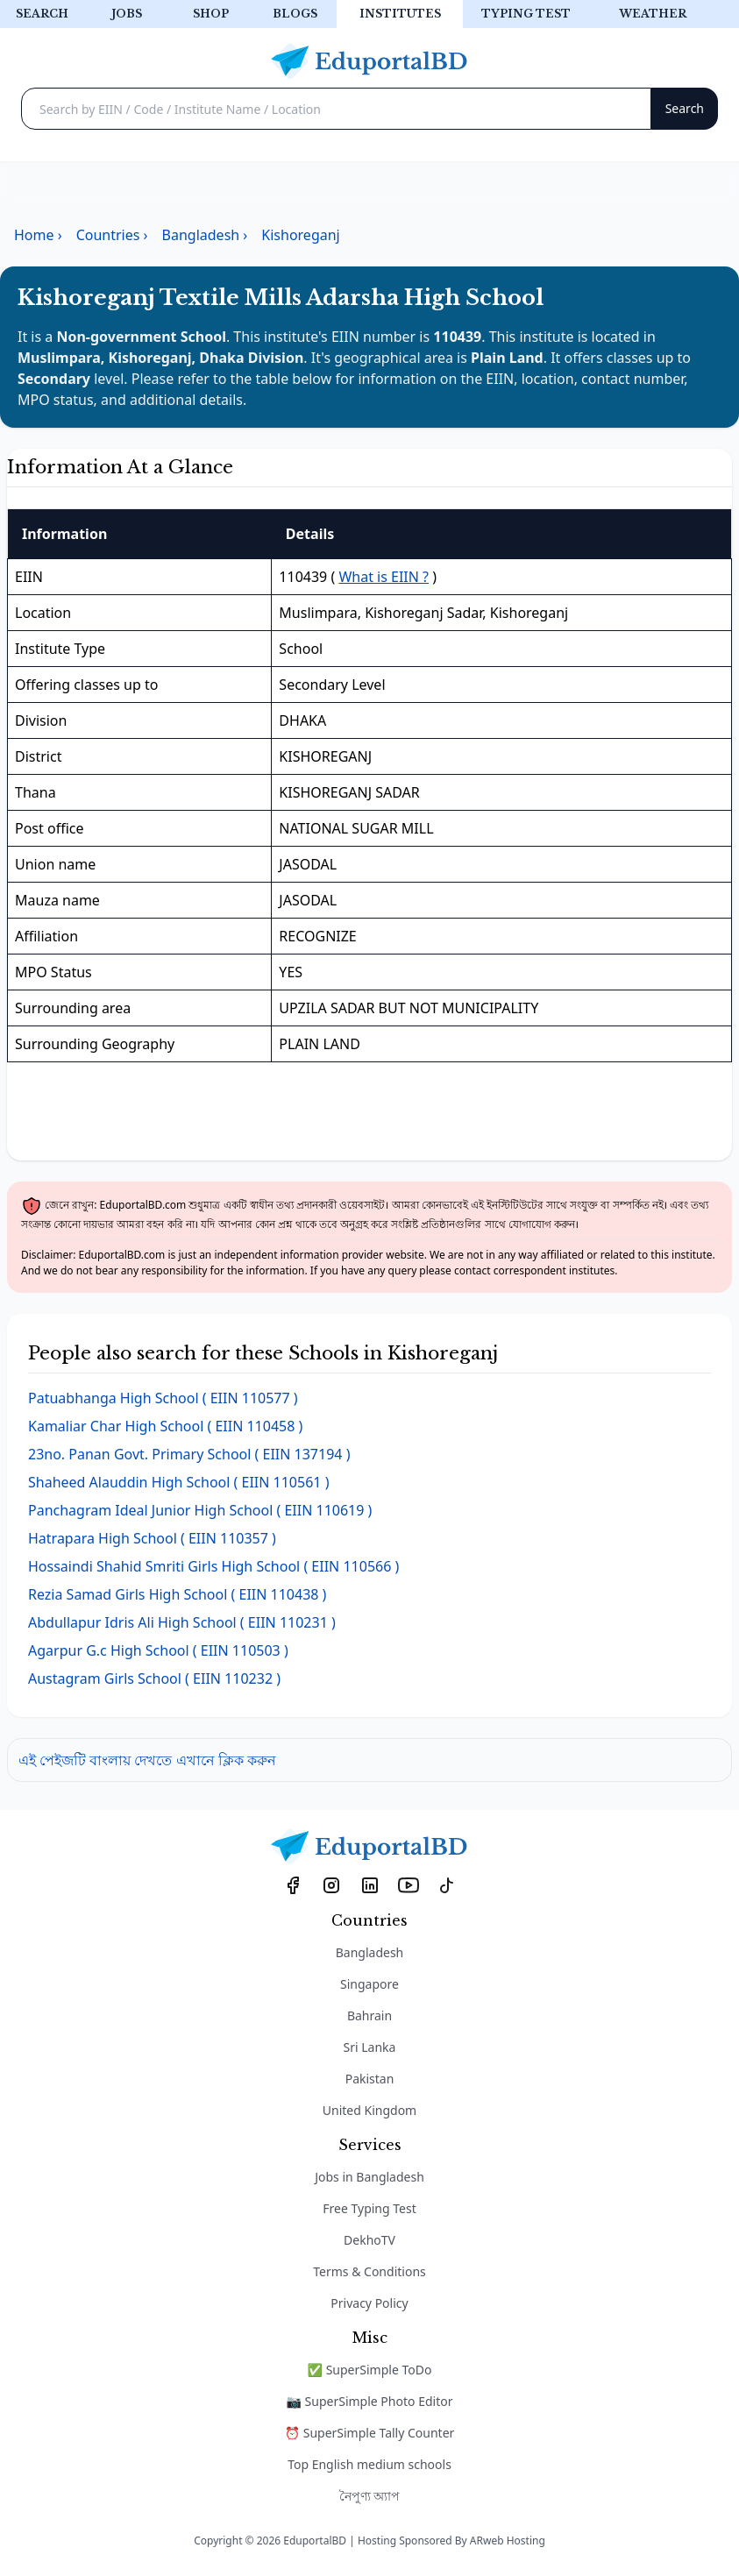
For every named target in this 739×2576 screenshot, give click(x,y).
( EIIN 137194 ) (189, 1454)
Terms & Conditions (369, 2271)
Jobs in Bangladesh (369, 2176)
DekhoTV (369, 2240)
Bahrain (369, 2015)
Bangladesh (370, 1952)
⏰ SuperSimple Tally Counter (370, 2432)
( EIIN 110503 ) (158, 1650)
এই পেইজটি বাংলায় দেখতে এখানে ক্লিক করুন (147, 1760)
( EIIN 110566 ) (213, 1566)
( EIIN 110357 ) (152, 1538)
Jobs (126, 13)
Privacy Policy (369, 2303)
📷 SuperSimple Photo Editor (370, 2401)
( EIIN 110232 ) (154, 1678)
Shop (211, 13)
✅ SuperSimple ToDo (370, 2369)
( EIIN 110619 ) (200, 1510)
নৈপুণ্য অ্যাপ (370, 2495)
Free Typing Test (369, 2208)
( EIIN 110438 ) (177, 1594)
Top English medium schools (369, 2464)
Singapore (369, 1984)
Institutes (400, 13)
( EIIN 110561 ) (178, 1482)
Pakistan (369, 2078)
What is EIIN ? (383, 576)
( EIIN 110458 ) (165, 1426)
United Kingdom (369, 2110)
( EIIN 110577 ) (163, 1398)
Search (42, 13)
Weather (652, 13)
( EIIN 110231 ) (182, 1622)
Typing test (526, 13)
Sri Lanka (370, 2047)
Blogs (295, 13)
